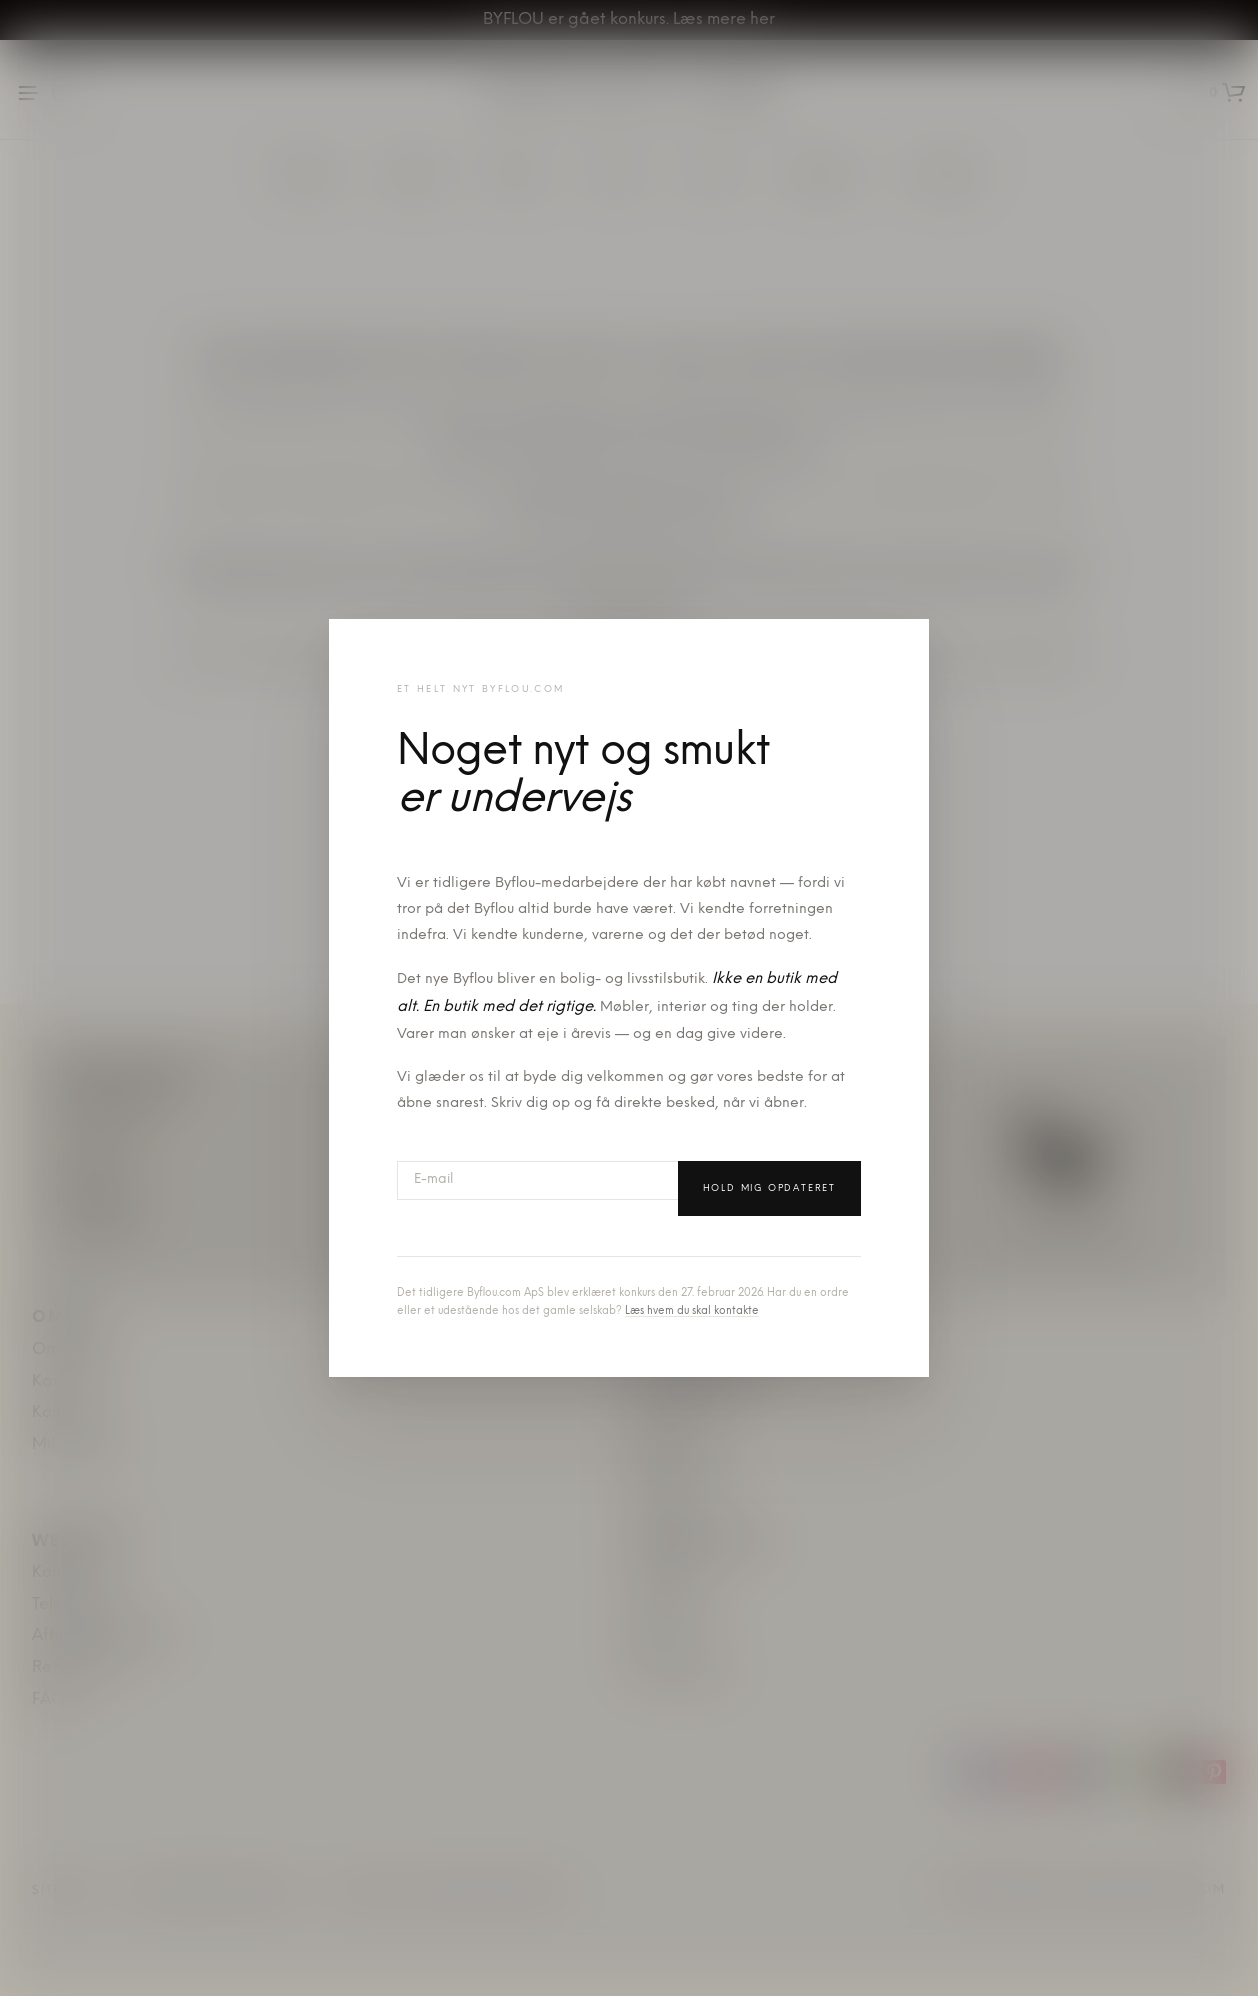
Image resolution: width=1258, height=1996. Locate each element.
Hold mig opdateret (769, 1188)
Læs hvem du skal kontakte (692, 1311)
